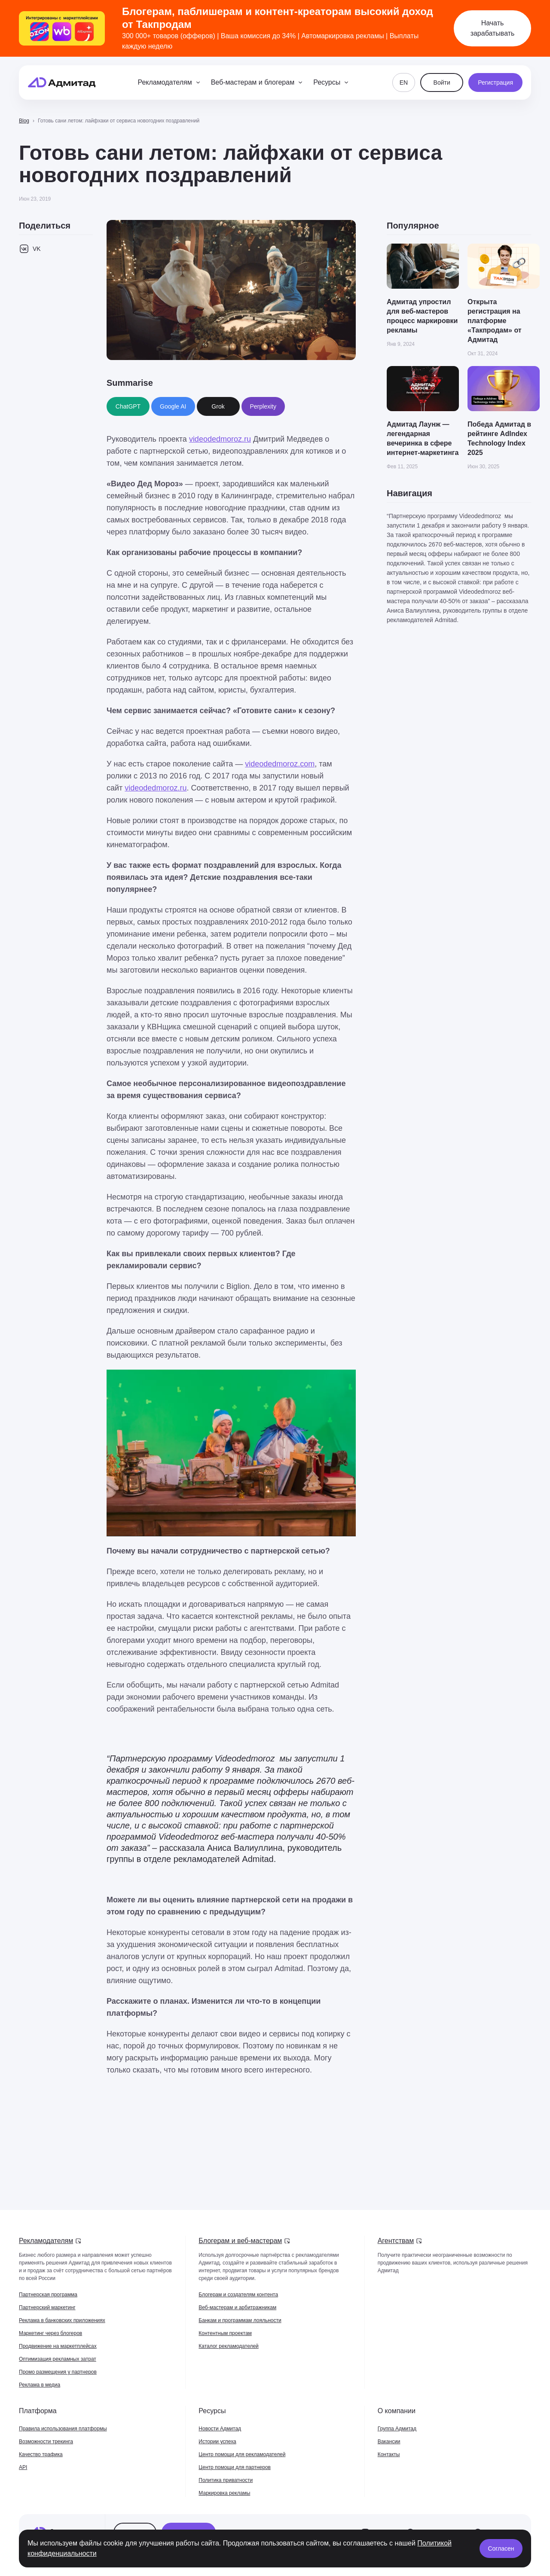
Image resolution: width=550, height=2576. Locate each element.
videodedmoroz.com (280, 764)
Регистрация (495, 82)
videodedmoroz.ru (220, 439)
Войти (442, 82)
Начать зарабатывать (493, 28)
